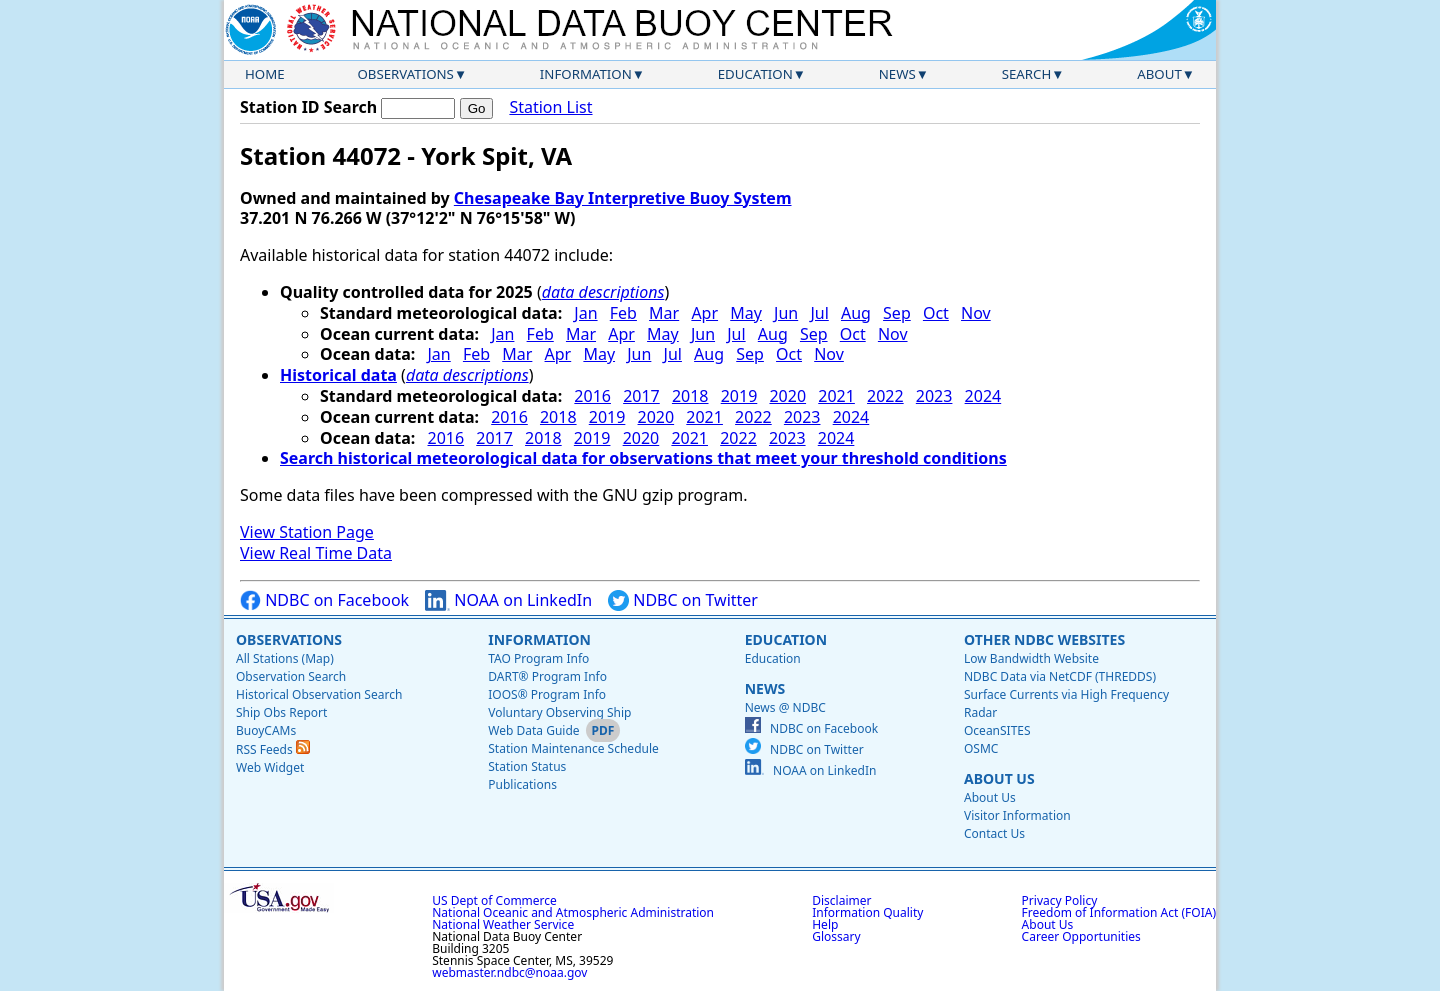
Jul (819, 313)
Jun (786, 313)
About (1159, 74)
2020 (787, 396)
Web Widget (270, 767)
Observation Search (291, 676)
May (746, 313)
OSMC (981, 748)
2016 (592, 396)
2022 (885, 396)
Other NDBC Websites (1044, 639)
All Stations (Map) (285, 658)
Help (825, 924)
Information (586, 74)
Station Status (527, 766)
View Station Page (307, 532)
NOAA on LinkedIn (508, 600)
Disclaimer (841, 900)
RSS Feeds (273, 749)
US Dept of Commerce (494, 900)
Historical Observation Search (319, 694)
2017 (641, 396)
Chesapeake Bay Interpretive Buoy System (623, 198)
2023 (934, 396)
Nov (976, 313)
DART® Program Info (547, 676)
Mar (664, 313)
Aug (856, 313)
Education (755, 74)
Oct (936, 313)
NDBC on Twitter (683, 600)
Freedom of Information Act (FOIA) (1119, 912)
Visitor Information (1017, 815)
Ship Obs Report (281, 712)
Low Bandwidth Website (1031, 658)
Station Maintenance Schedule (573, 748)
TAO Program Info (538, 658)
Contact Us (994, 833)
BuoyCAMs (266, 730)
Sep (897, 313)
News (897, 74)
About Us (999, 778)
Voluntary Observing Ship (559, 712)
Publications (522, 784)
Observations (405, 74)
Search (1027, 74)
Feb (623, 313)
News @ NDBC (785, 707)
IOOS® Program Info (547, 694)
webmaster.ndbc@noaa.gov (509, 972)
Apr (704, 313)
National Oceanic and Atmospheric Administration (573, 912)
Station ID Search (308, 107)
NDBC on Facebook (324, 600)
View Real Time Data (316, 553)
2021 (836, 396)
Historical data (338, 375)
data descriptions (603, 292)
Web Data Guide (533, 730)
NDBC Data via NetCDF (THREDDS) (1060, 676)
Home (265, 74)
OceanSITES (997, 730)
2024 (983, 396)
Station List (550, 107)
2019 (739, 396)
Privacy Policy (1060, 900)
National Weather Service (503, 924)
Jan (585, 313)
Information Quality (867, 912)
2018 (690, 396)
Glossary (836, 936)
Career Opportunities (1081, 936)
